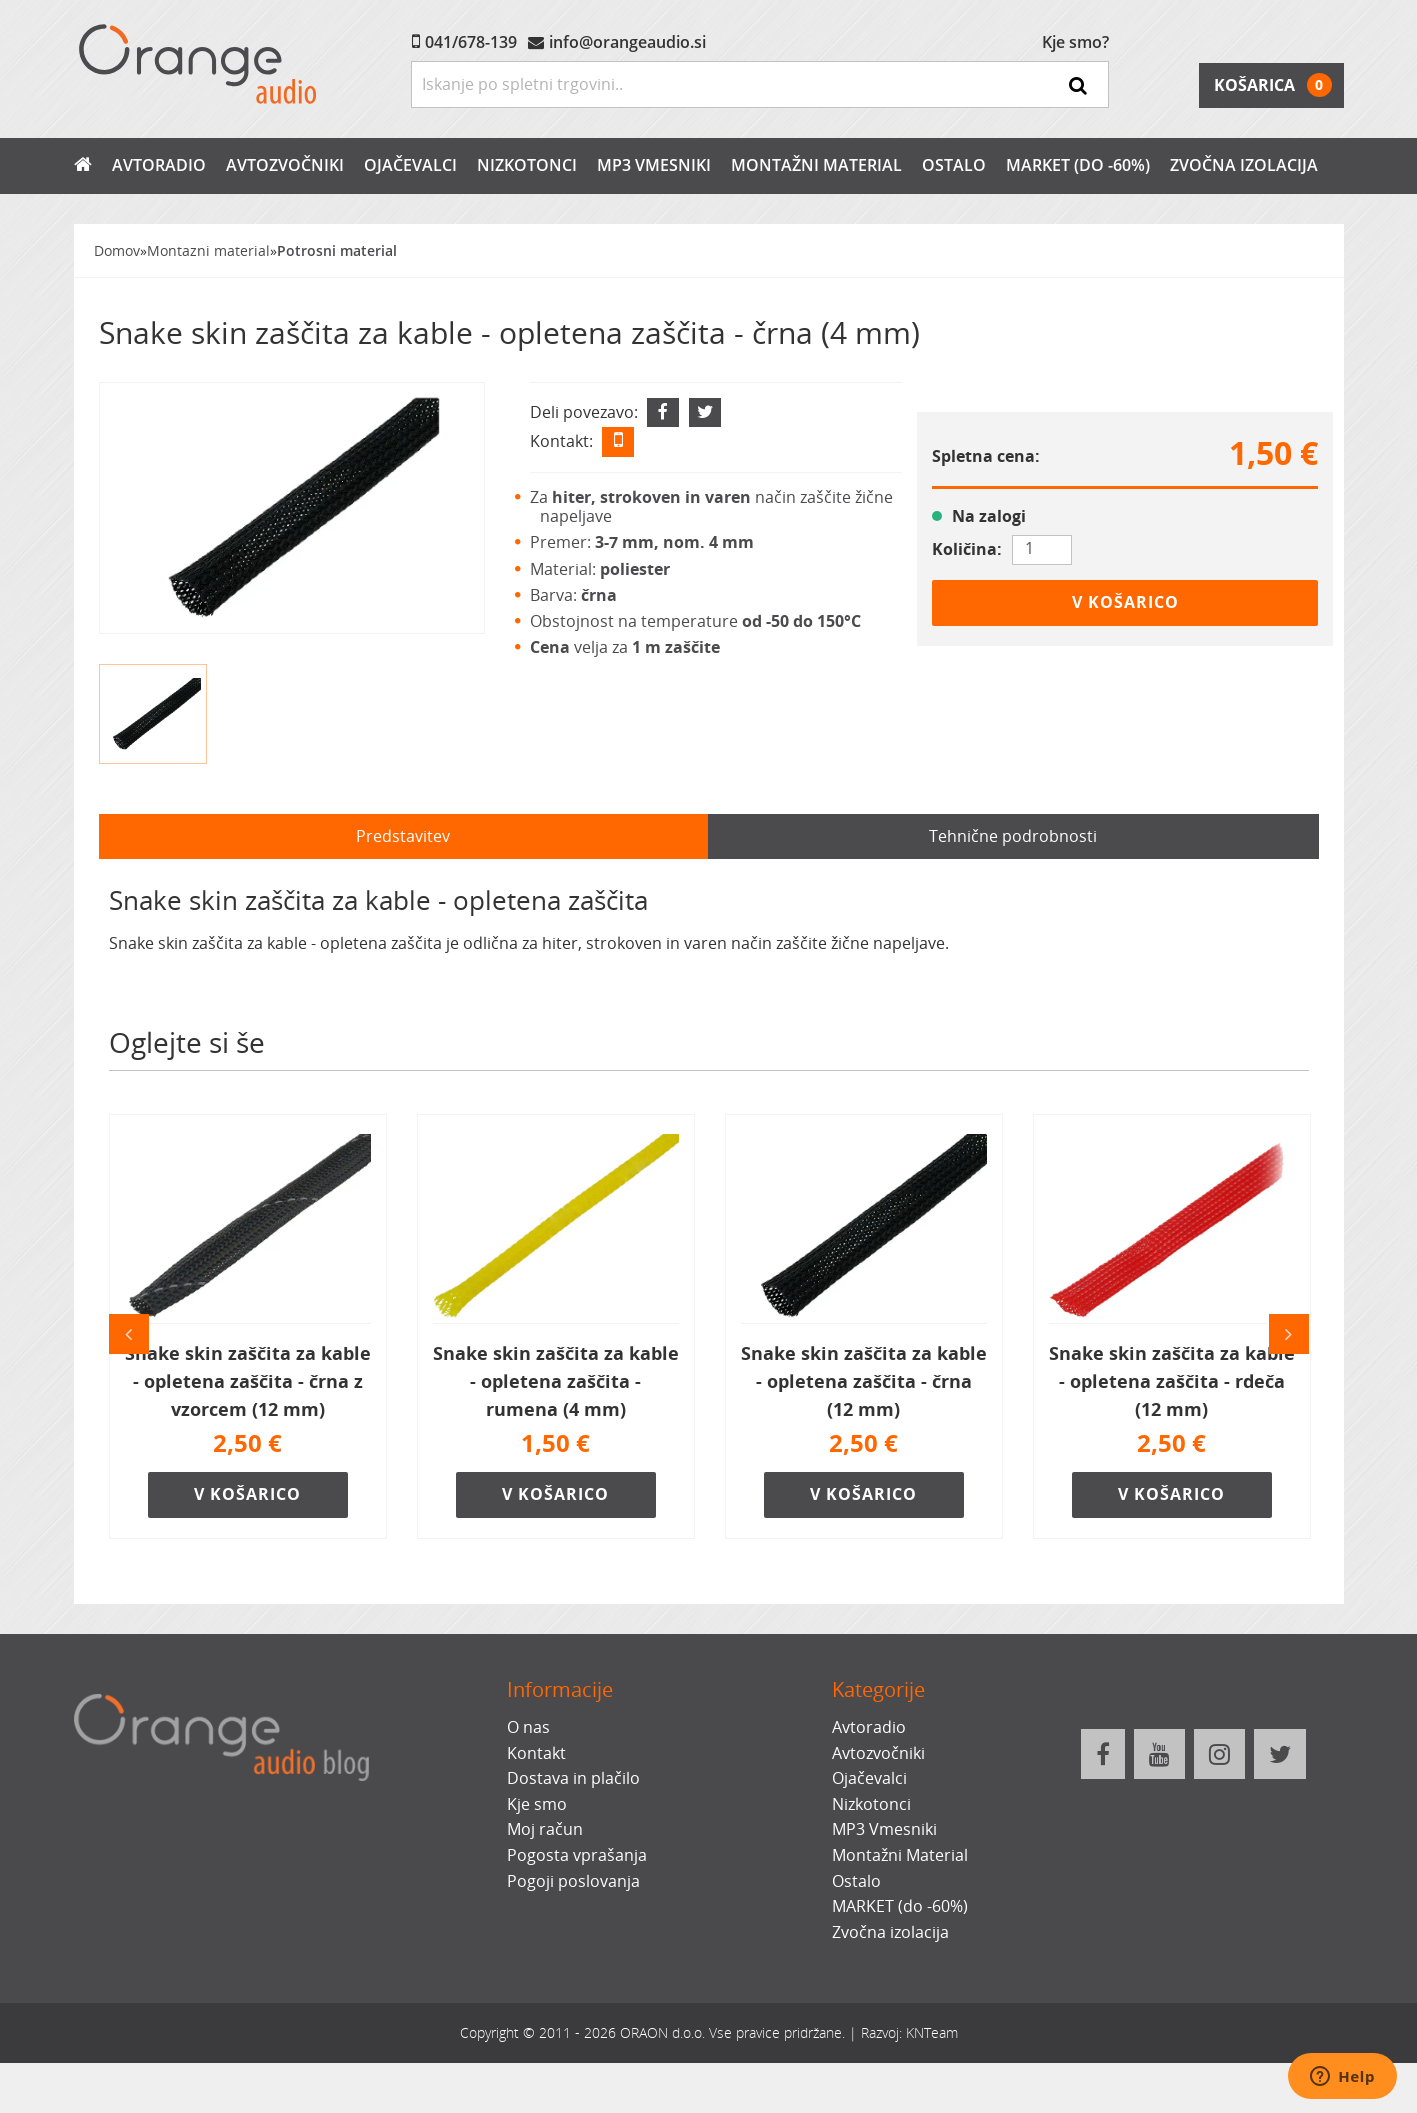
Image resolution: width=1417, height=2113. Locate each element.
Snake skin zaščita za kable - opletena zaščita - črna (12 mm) (864, 1381)
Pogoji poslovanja (573, 1881)
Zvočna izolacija (1244, 165)
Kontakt (536, 1753)
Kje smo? (1075, 42)
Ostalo (954, 165)
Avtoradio (159, 165)
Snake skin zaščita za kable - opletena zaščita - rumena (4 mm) (556, 1381)
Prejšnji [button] (129, 1334)
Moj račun (545, 1829)
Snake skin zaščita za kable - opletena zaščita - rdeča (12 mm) (1172, 1381)
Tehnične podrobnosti (1013, 836)
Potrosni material (337, 250)
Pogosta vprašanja (577, 1855)
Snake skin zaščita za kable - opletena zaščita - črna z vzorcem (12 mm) (248, 1381)
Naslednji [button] (1289, 1334)
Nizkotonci (527, 165)
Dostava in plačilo (573, 1778)
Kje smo (537, 1804)
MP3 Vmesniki (654, 165)
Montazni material (208, 250)
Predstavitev (403, 836)
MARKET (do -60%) (1078, 165)
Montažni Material (816, 165)
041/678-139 (471, 42)
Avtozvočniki (285, 165)
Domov (117, 250)
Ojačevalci (410, 165)
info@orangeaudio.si (627, 42)
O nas (528, 1727)
